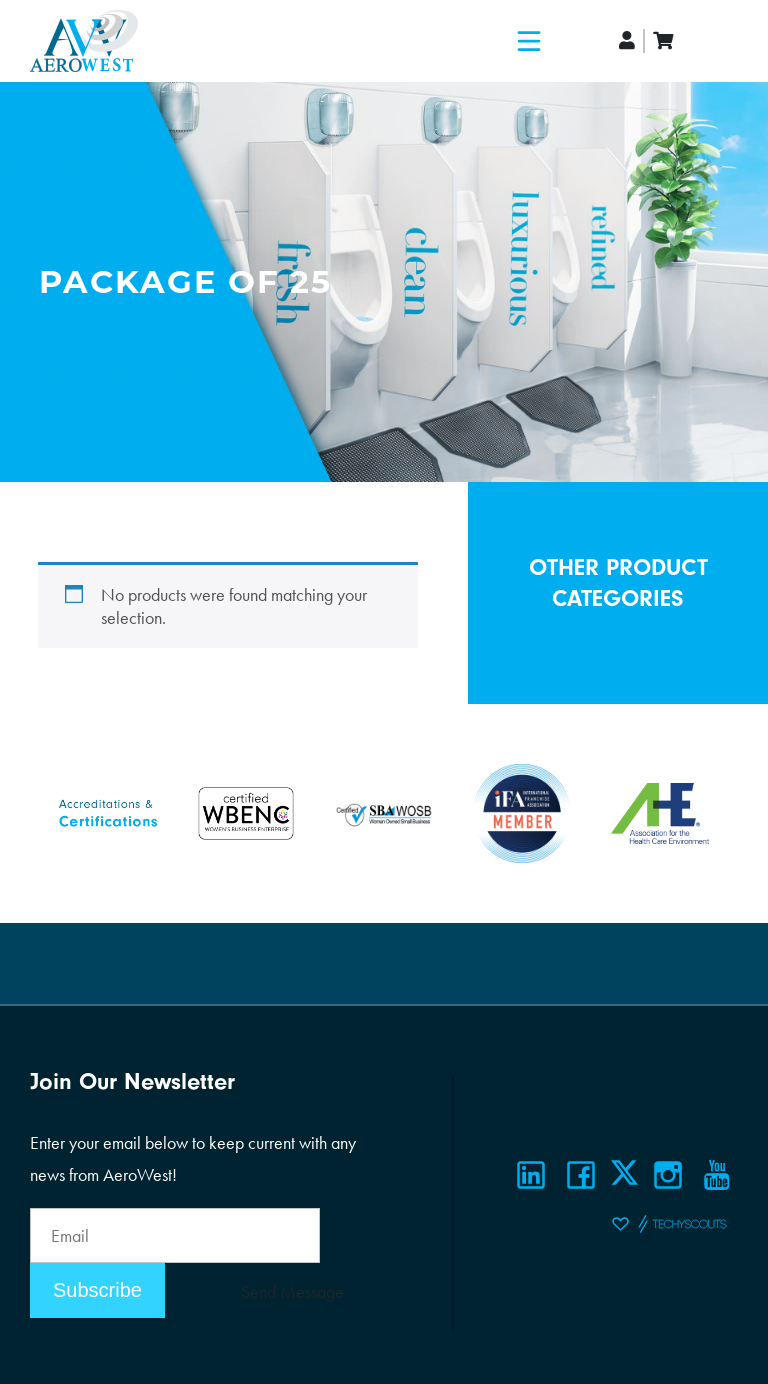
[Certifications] (108, 810)
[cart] (663, 40)
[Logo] (84, 41)
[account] (628, 40)
